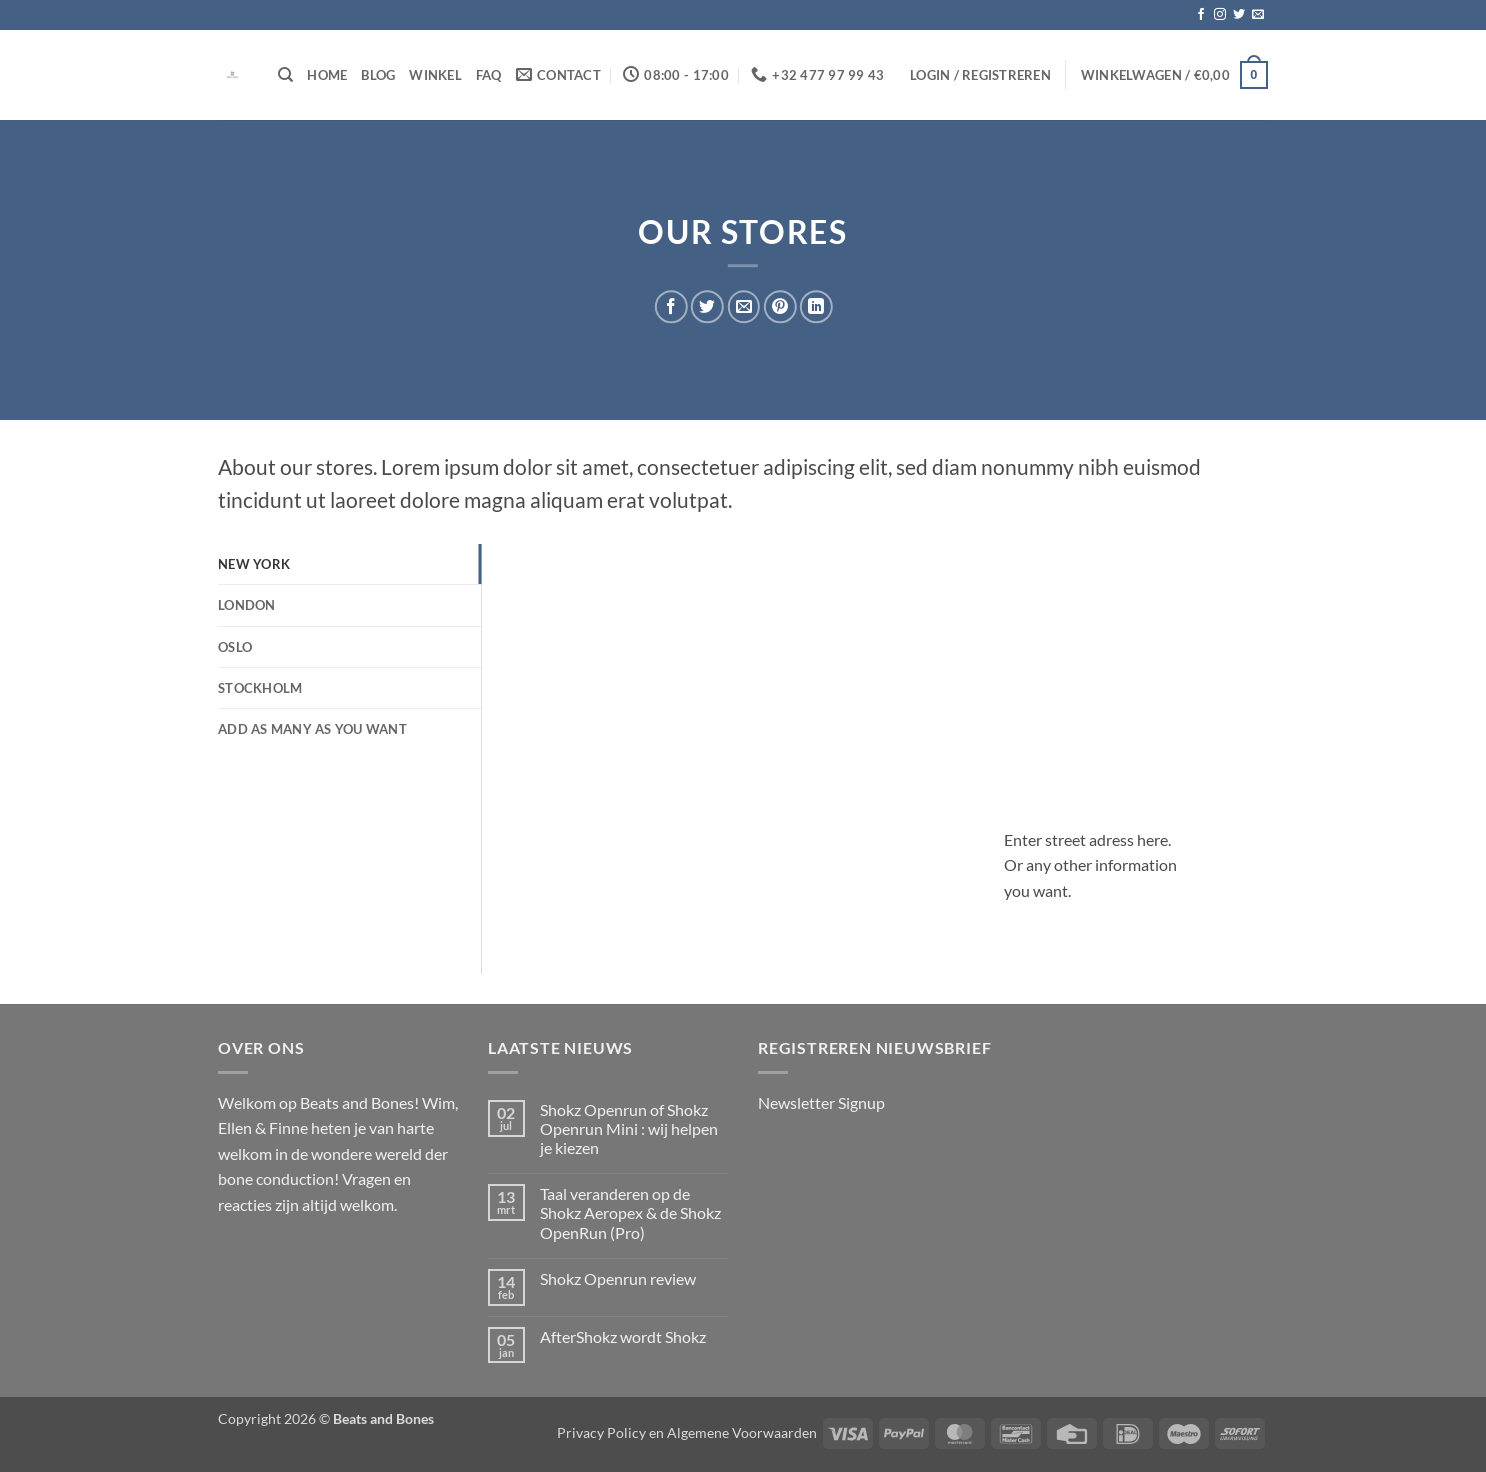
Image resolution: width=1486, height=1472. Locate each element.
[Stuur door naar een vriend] (743, 306)
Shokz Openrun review (618, 1278)
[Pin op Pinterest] (779, 306)
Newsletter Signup (821, 1102)
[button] (980, 75)
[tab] (349, 564)
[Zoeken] (285, 75)
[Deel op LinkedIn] (816, 306)
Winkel (435, 75)
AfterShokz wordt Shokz (623, 1336)
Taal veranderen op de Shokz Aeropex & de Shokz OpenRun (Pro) (630, 1212)
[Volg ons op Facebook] (1201, 15)
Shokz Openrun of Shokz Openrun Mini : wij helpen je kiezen (629, 1128)
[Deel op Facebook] (671, 306)
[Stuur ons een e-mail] (1258, 15)
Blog (378, 75)
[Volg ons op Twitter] (1239, 15)
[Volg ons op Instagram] (1220, 15)
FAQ (489, 75)
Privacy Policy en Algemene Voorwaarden (687, 1432)
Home (327, 75)
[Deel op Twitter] (707, 306)
